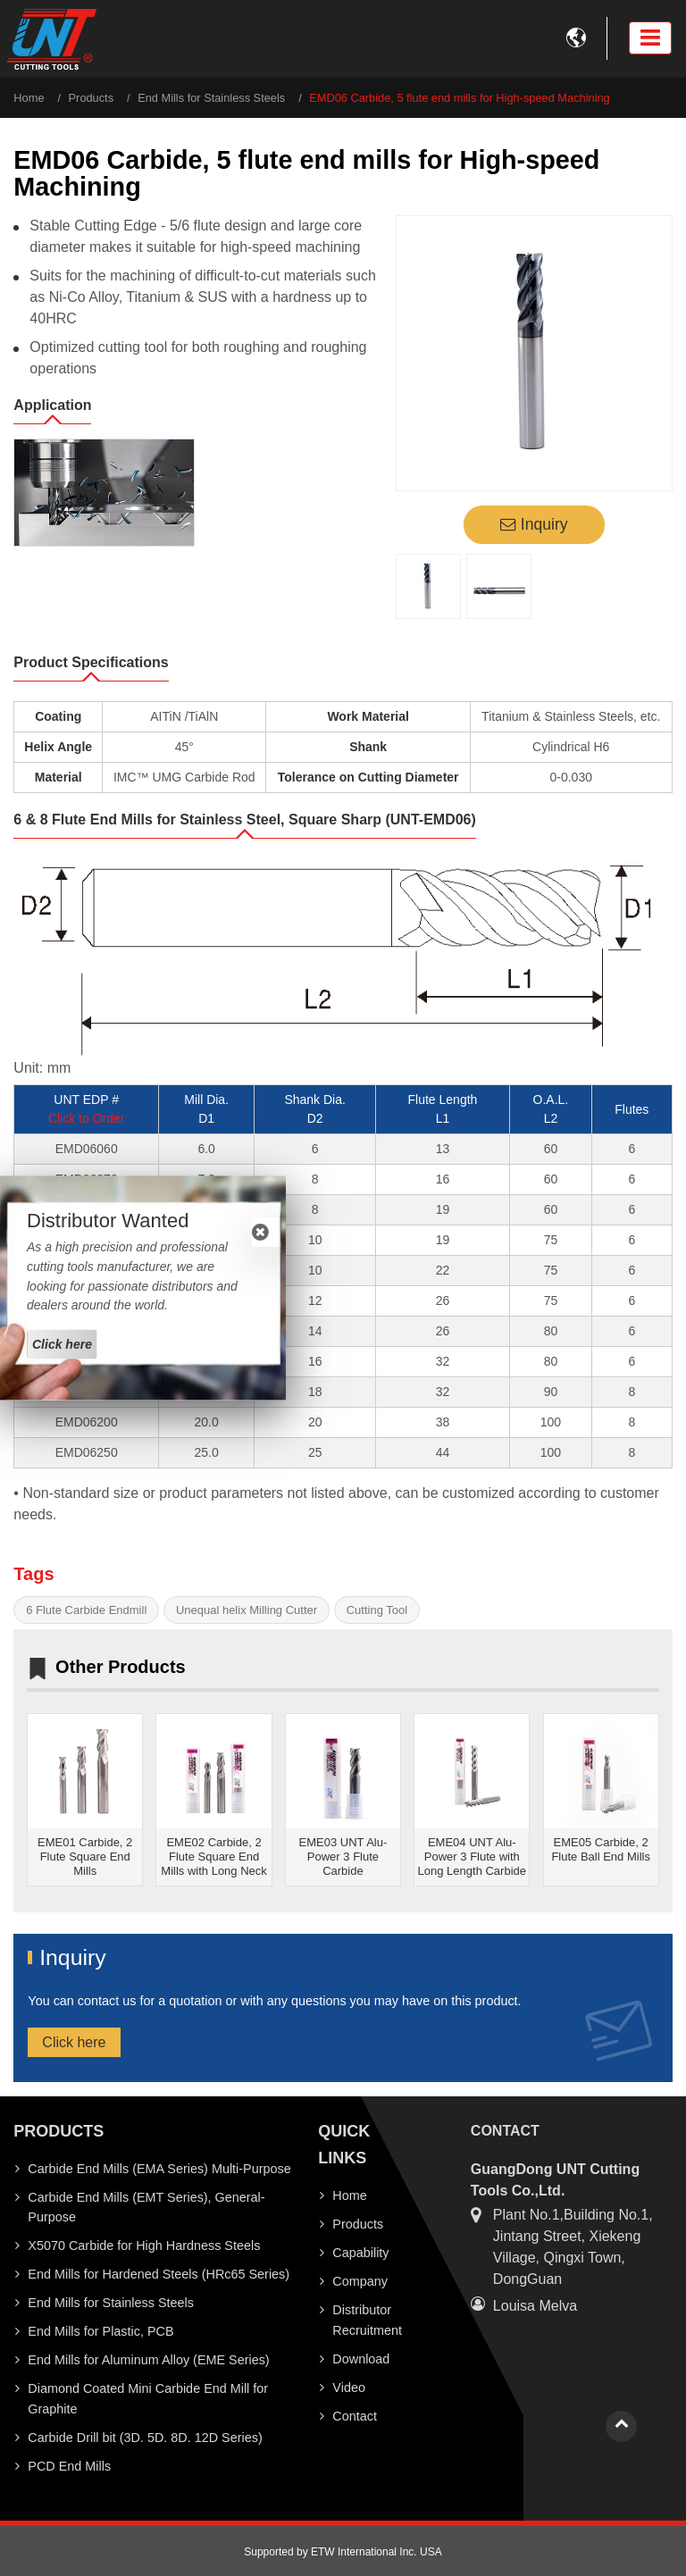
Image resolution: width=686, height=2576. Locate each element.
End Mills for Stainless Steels (211, 98)
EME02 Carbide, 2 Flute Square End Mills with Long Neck (214, 1857)
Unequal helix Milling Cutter (246, 1610)
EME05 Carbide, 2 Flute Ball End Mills (600, 1849)
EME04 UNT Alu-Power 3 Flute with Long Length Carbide (472, 1857)
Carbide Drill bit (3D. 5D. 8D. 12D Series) (145, 2437)
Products (91, 98)
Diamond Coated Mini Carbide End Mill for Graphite (148, 2398)
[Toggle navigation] (650, 37)
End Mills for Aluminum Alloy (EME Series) (148, 2360)
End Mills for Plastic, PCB (100, 2331)
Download (360, 2359)
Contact (354, 2416)
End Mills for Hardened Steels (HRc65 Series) (158, 2274)
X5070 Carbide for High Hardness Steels (144, 2245)
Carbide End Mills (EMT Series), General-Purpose (146, 2207)
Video (348, 2387)
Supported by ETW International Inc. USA (342, 2552)
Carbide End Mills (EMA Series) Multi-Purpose (159, 2169)
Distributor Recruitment (367, 2320)
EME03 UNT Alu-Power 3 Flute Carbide (343, 1857)
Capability (360, 2253)
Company (360, 2281)
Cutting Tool (377, 1610)
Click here (73, 2042)
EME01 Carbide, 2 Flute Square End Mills (85, 1857)
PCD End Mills (69, 2466)
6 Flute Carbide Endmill (86, 1610)
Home (28, 98)
